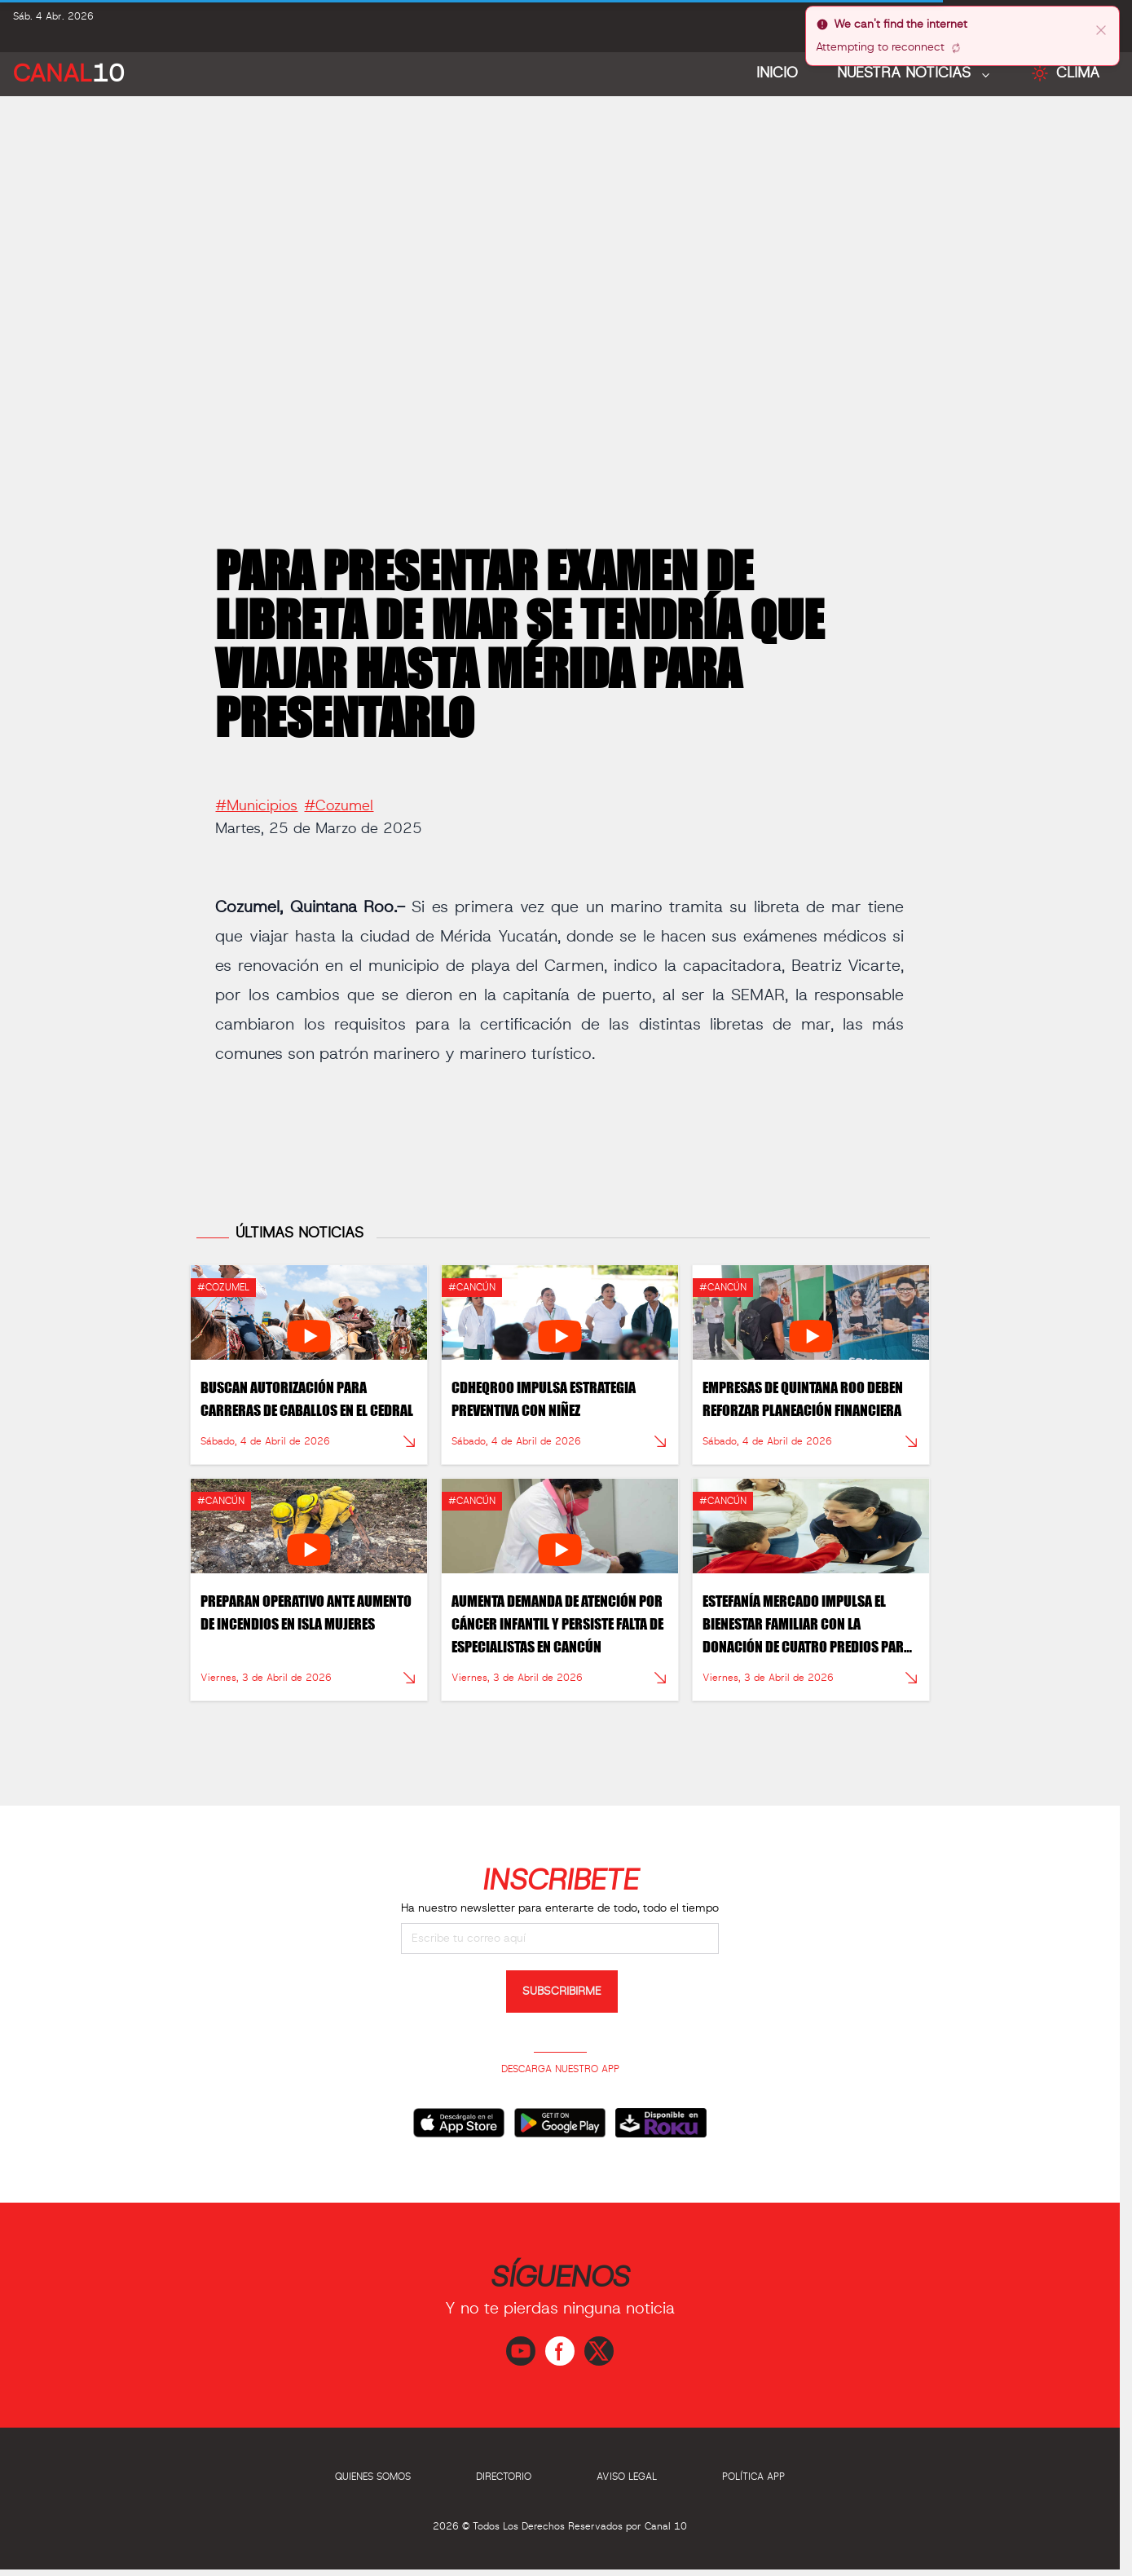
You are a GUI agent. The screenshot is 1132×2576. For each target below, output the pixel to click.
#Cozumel (338, 799)
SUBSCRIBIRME (561, 1991)
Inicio (777, 73)
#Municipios (256, 799)
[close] (1101, 29)
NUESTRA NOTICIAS (906, 73)
